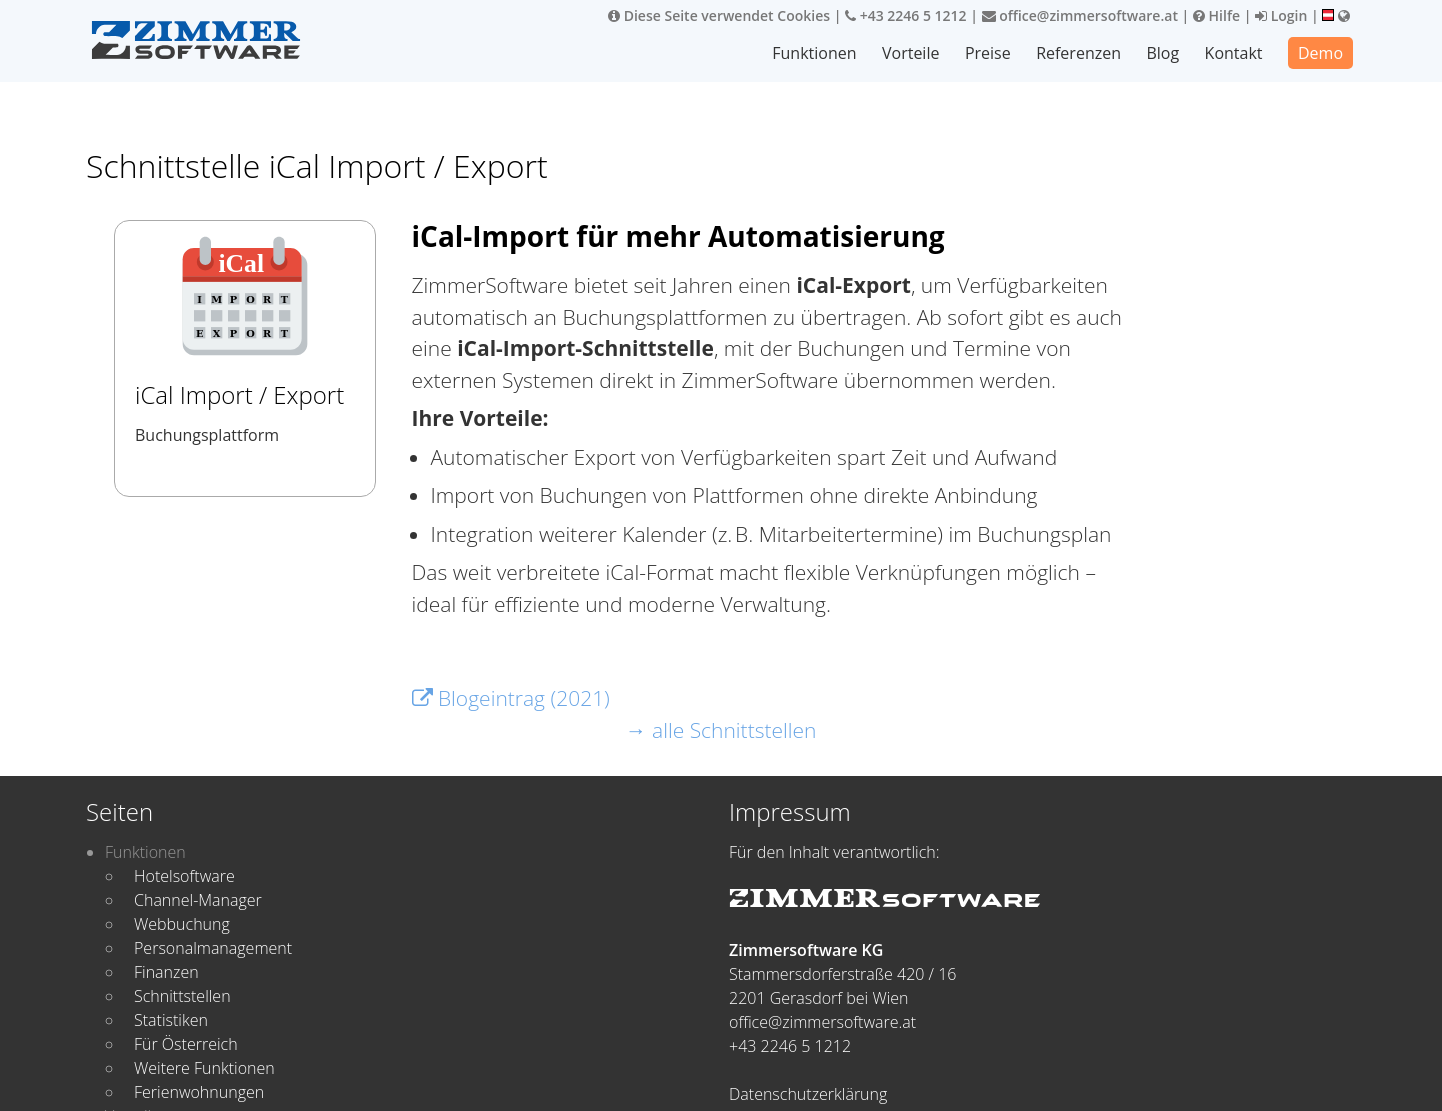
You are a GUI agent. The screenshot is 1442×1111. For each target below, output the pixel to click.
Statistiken (171, 1020)
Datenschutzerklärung (808, 1094)
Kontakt (1234, 53)
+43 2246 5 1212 (906, 15)
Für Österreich (186, 1044)
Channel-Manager (198, 900)
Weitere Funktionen (204, 1068)
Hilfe (1216, 15)
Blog (1163, 53)
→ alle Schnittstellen (721, 730)
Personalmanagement (213, 948)
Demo (1320, 53)
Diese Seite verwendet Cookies (719, 15)
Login (1281, 15)
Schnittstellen (182, 996)
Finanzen (166, 972)
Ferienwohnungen (199, 1092)
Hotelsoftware (184, 876)
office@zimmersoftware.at (1080, 15)
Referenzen (1079, 53)
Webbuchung (182, 924)
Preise (989, 53)
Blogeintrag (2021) (511, 698)
